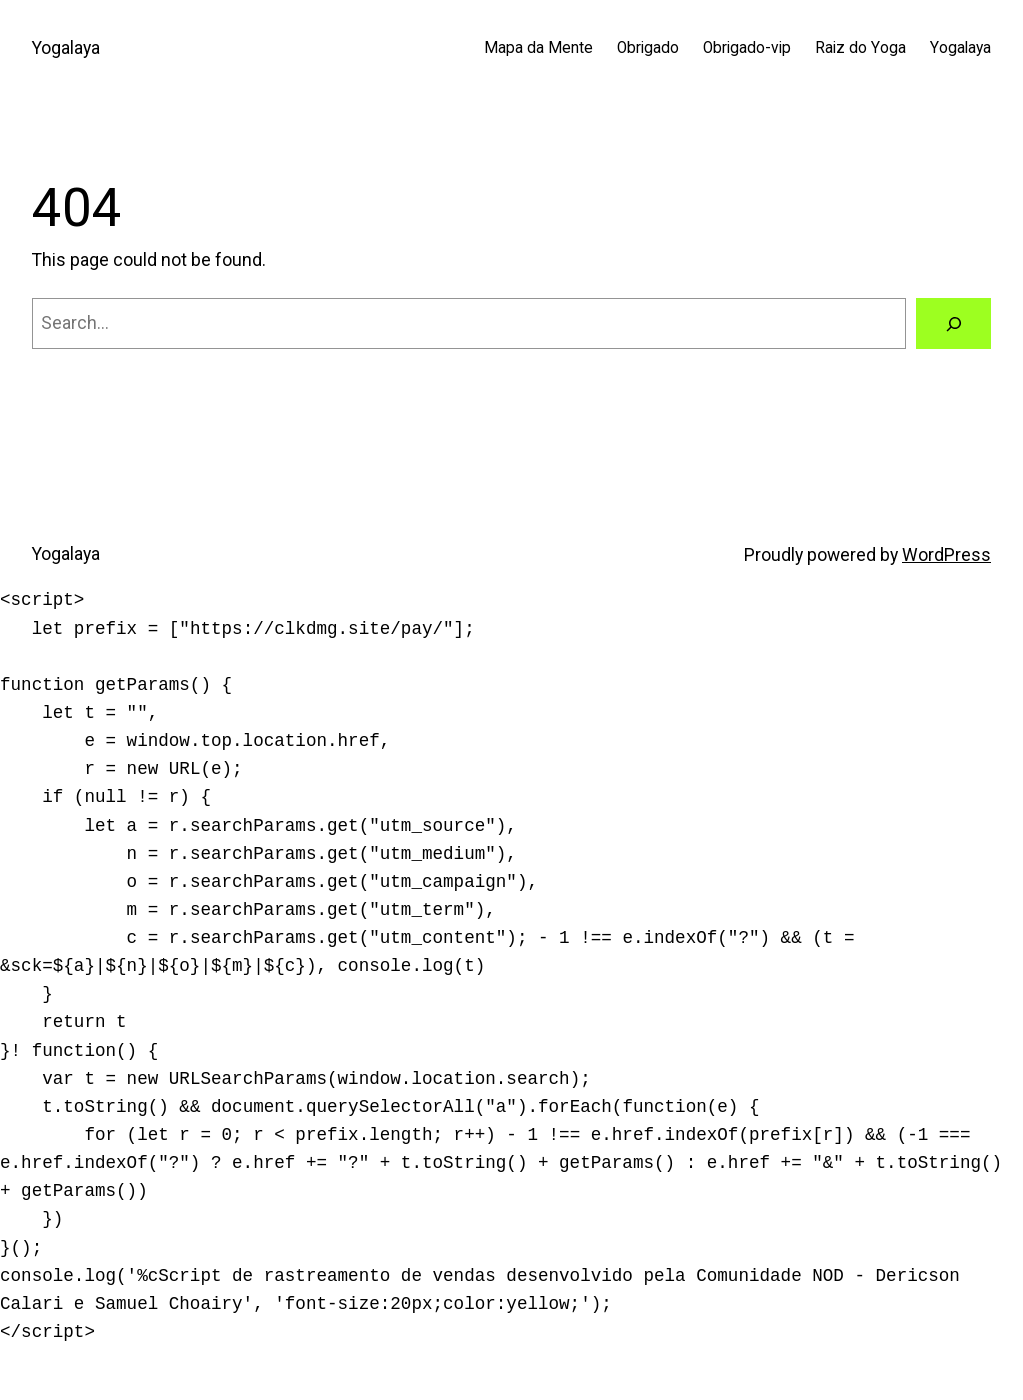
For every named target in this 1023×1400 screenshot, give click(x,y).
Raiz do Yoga (860, 48)
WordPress (946, 555)
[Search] (953, 323)
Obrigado (648, 48)
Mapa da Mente (538, 48)
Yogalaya (66, 48)
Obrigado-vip (747, 48)
